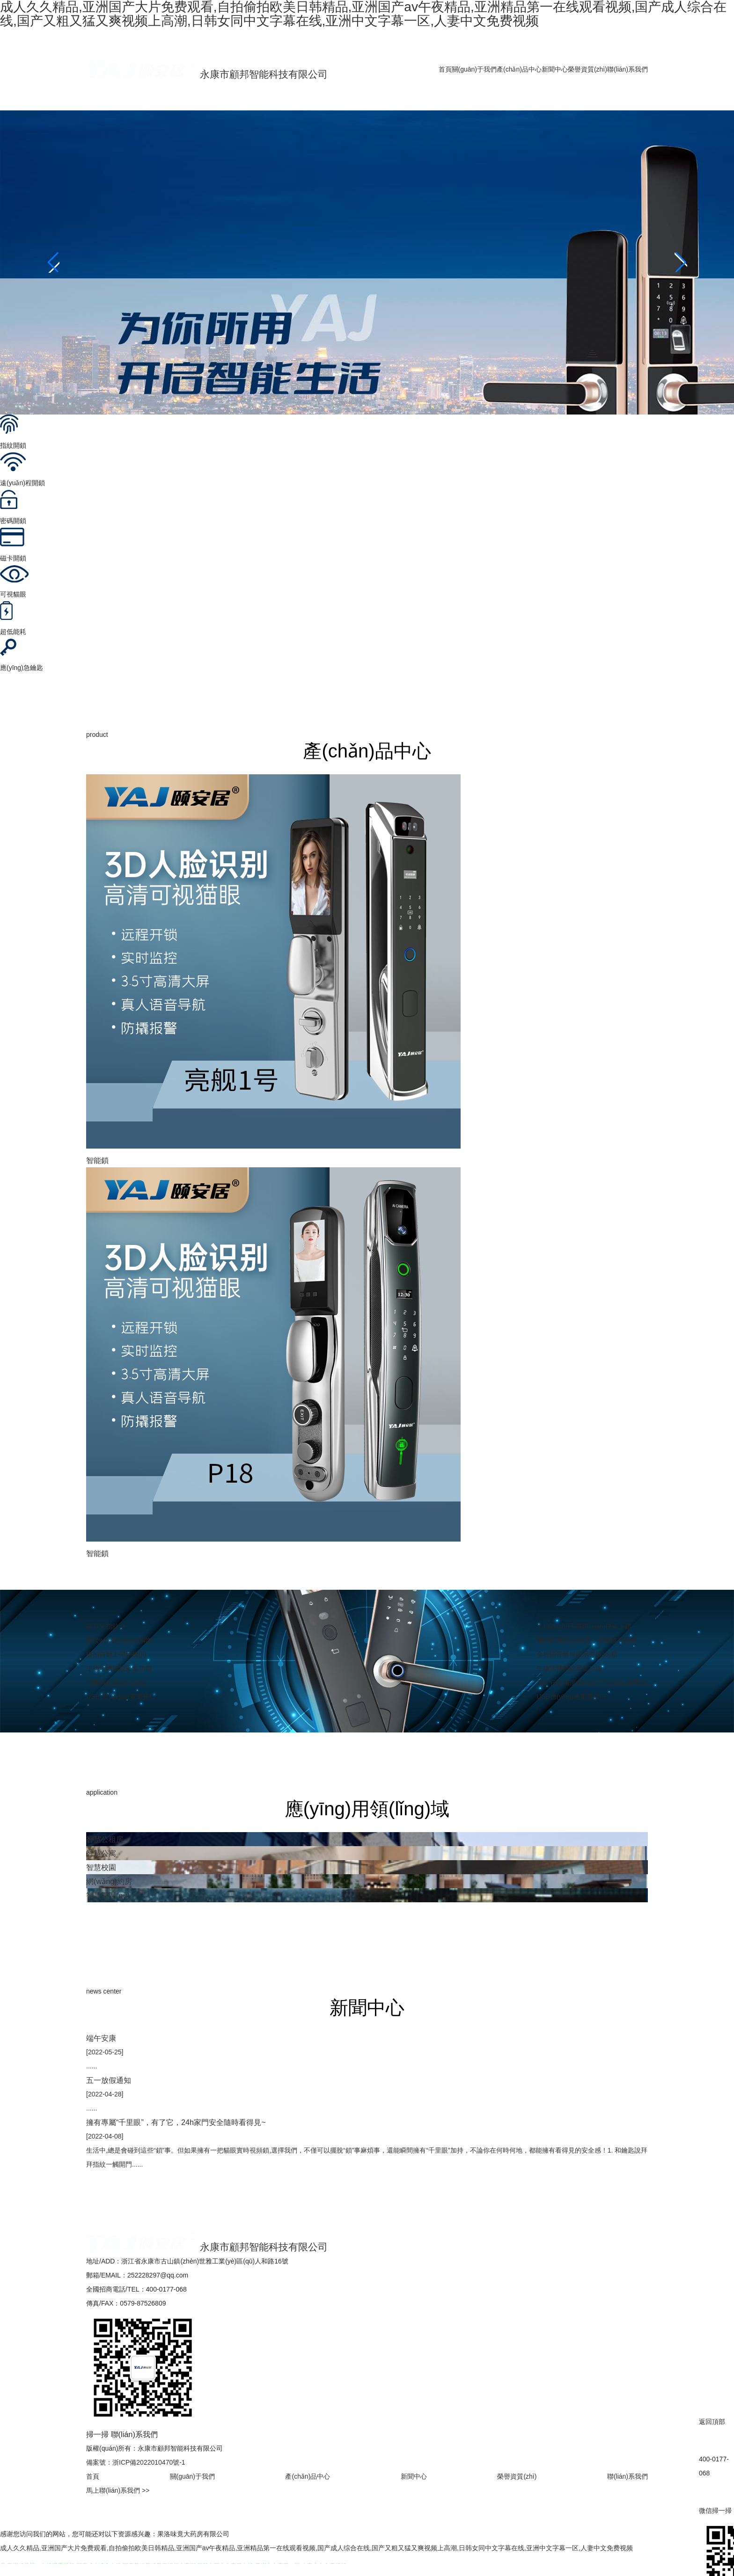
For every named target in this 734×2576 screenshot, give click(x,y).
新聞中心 (555, 69)
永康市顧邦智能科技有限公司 (207, 74)
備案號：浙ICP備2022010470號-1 (135, 2462)
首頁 (445, 69)
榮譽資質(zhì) (587, 69)
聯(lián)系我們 (627, 69)
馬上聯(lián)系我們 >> (117, 2490)
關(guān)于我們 (474, 69)
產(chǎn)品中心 (519, 69)
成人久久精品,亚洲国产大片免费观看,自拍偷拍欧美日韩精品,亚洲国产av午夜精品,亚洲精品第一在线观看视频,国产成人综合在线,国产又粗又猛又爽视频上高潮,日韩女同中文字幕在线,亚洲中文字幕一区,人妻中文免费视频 (316, 2548)
